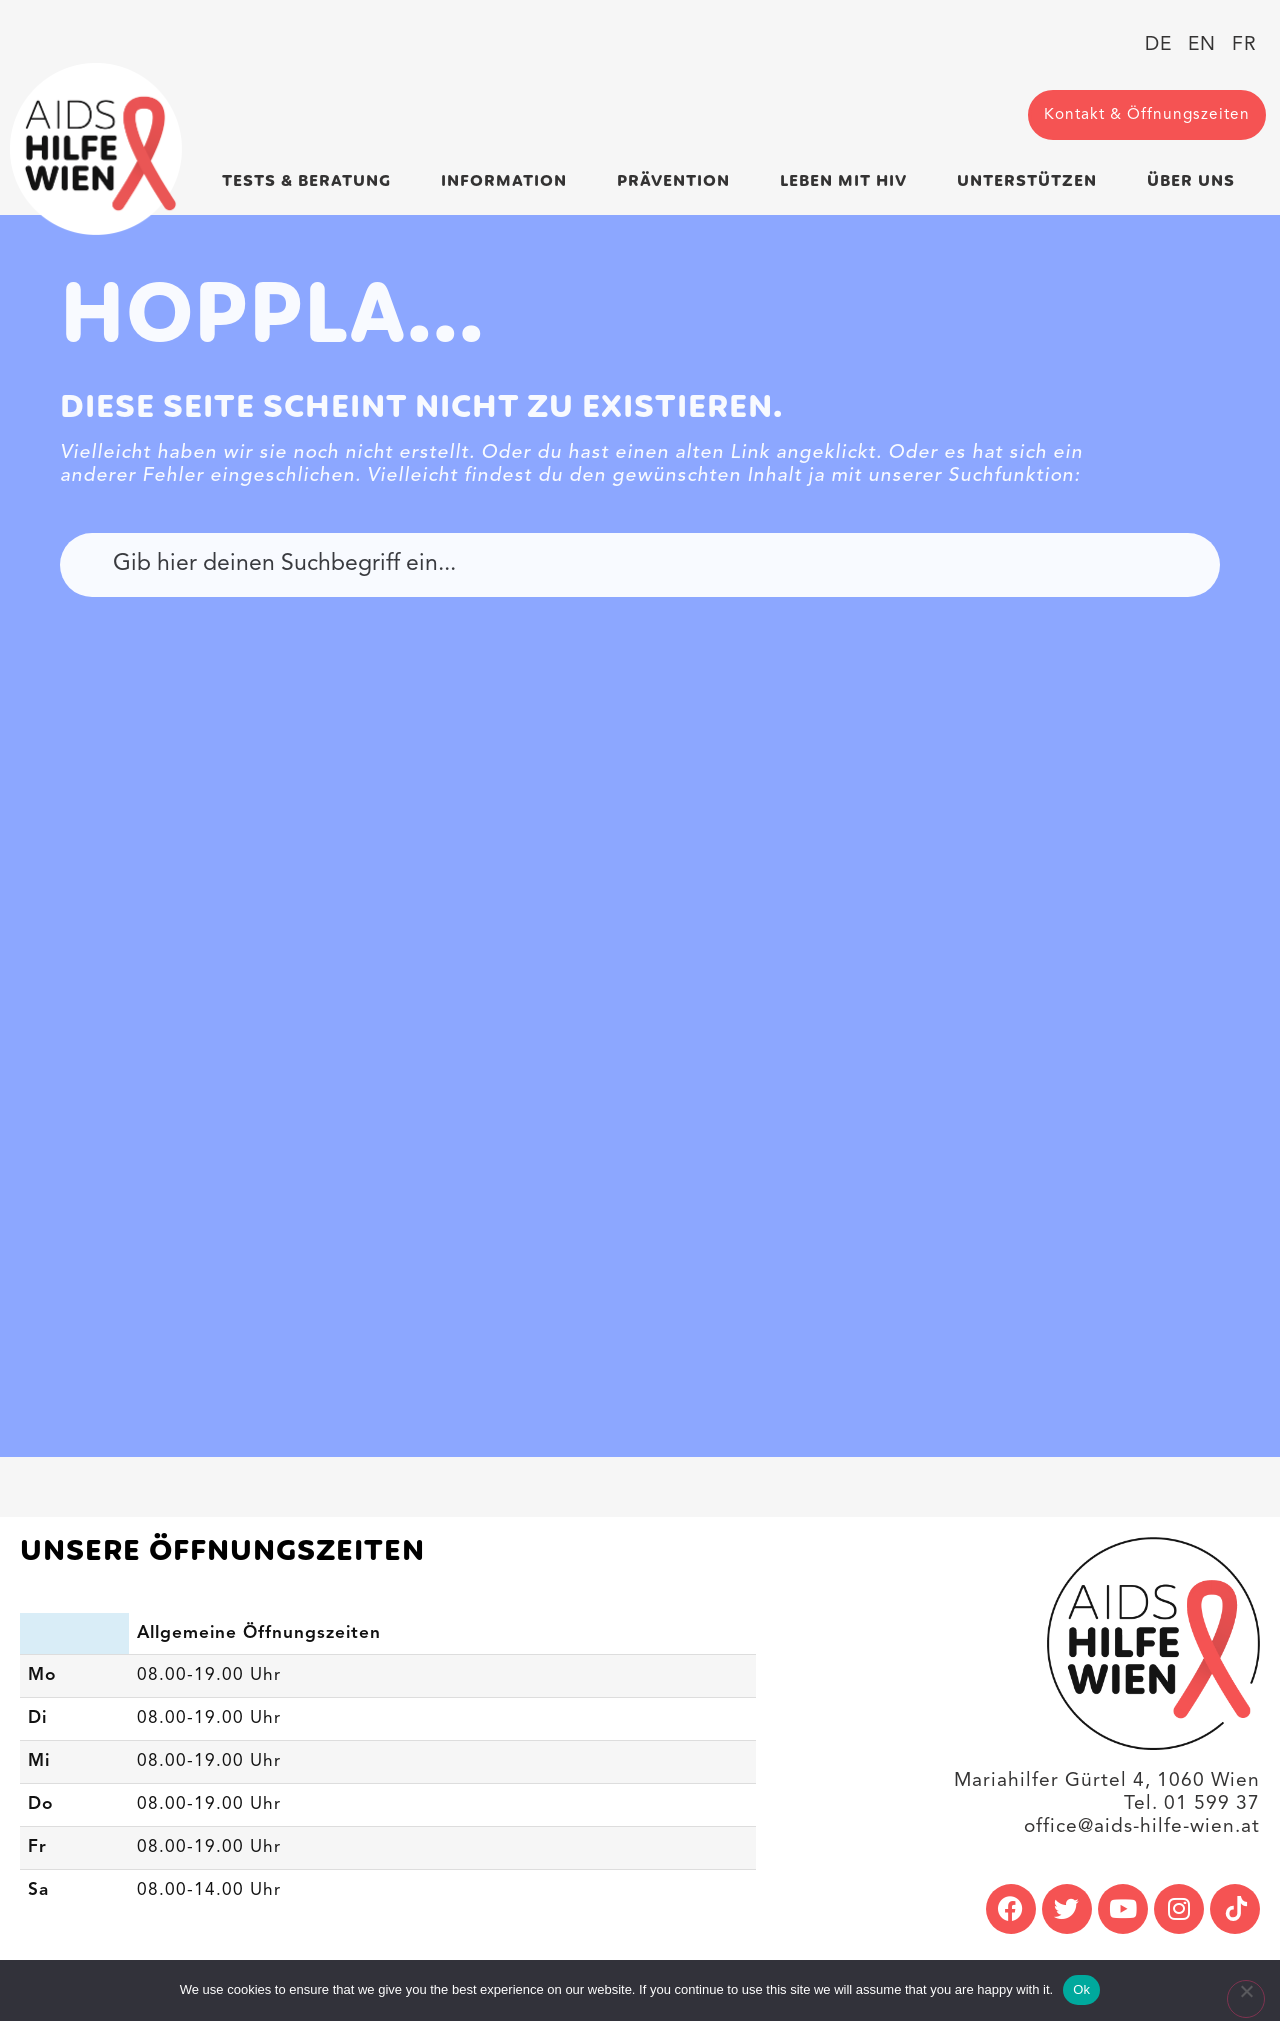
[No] (1246, 1999)
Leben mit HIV (848, 181)
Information (509, 181)
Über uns (1196, 181)
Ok (1081, 1989)
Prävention (678, 181)
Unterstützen (1032, 181)
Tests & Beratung (311, 181)
